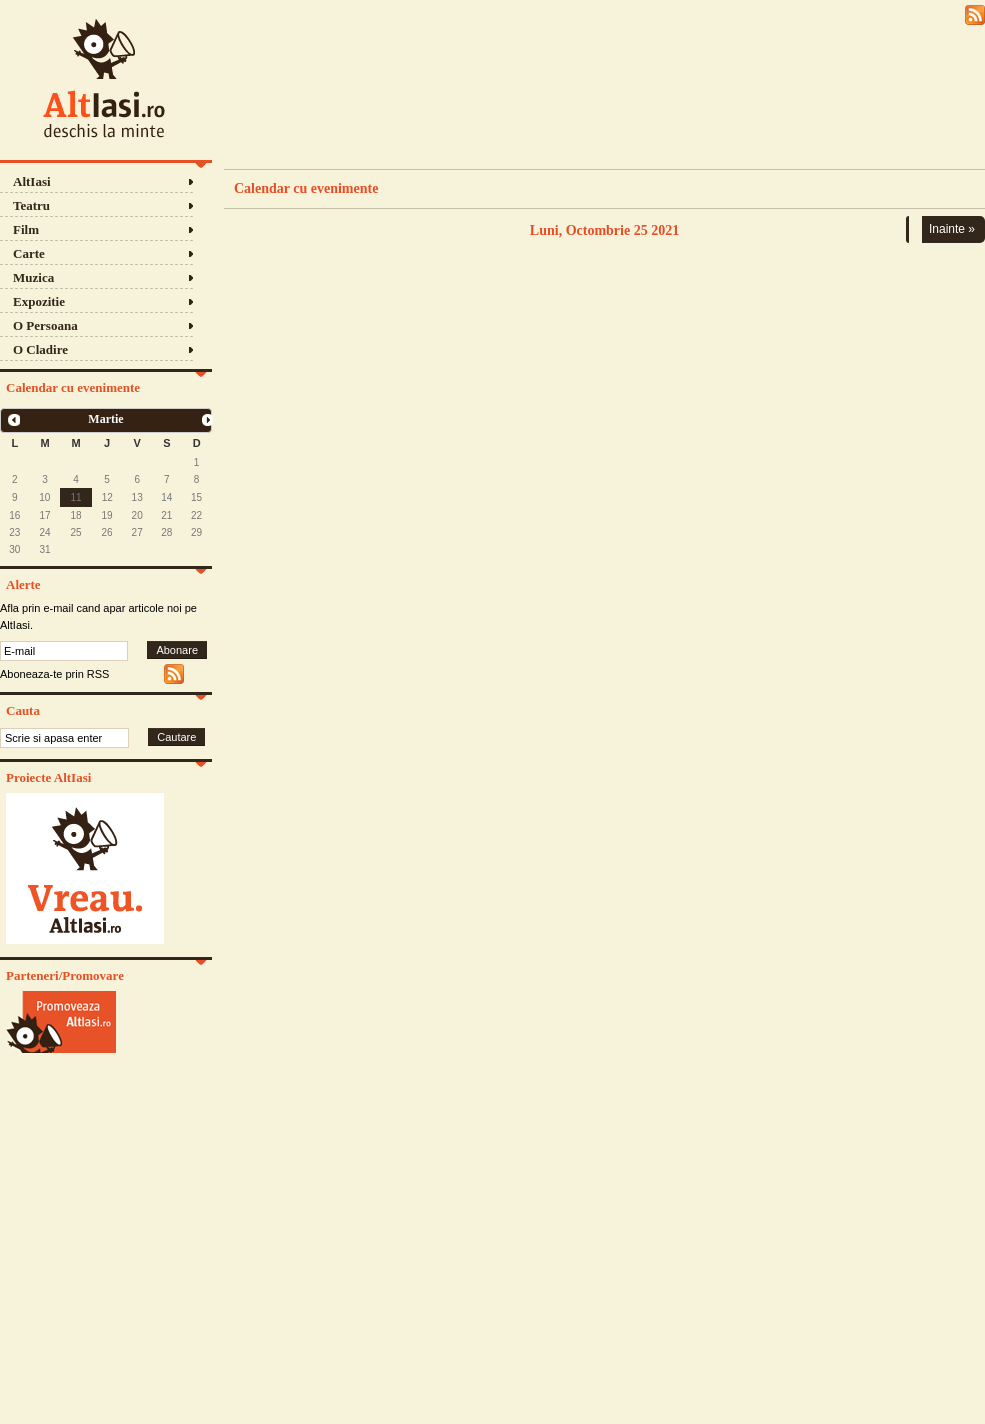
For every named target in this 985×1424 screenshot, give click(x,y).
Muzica (33, 277)
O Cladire (40, 349)
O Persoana (45, 325)
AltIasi (32, 181)
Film (26, 229)
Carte (29, 253)
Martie (105, 419)
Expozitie (39, 301)
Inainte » (952, 229)
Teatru (31, 205)
